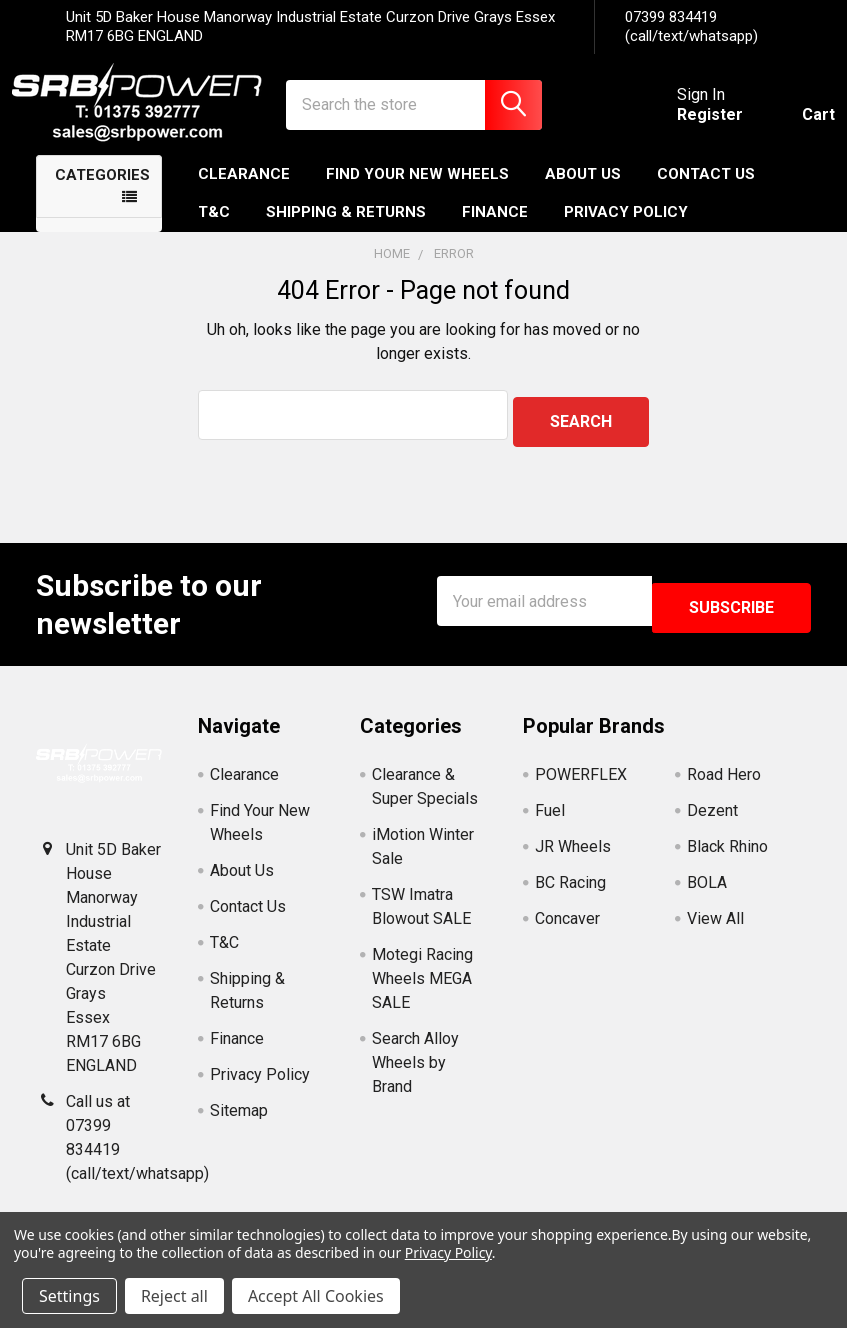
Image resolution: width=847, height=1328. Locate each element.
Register (686, 126)
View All (715, 929)
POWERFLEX (581, 785)
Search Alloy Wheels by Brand (415, 1073)
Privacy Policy (626, 230)
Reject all (174, 1296)
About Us (583, 192)
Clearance (244, 192)
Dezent (712, 821)
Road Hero (724, 785)
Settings (69, 1296)
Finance (495, 230)
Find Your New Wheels (417, 192)
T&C (214, 230)
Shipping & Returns (346, 230)
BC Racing (570, 893)
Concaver (567, 929)
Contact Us (706, 192)
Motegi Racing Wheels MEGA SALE (422, 989)
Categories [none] (102, 193)
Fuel (550, 821)
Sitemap (239, 1121)
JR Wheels (573, 857)
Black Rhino (727, 857)
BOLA (707, 893)
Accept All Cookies (316, 1296)
